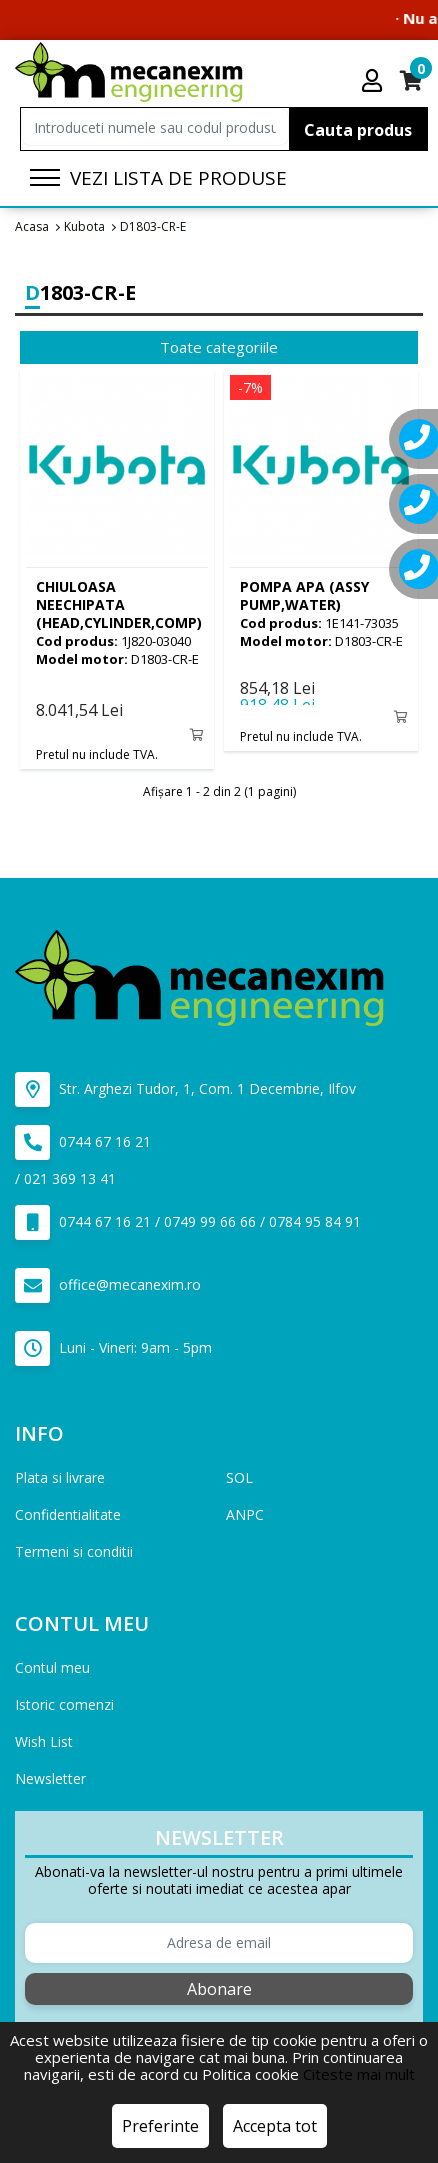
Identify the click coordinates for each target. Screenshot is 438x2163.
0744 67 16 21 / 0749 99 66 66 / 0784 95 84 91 (188, 1222)
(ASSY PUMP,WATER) (304, 595)
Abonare (219, 1989)
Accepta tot (275, 2126)
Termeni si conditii (74, 1551)
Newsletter (50, 1778)
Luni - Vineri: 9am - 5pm (113, 1348)
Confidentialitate (68, 1514)
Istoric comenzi (64, 1704)
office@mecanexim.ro (108, 1285)
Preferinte (160, 2126)
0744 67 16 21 (83, 1142)
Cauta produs (358, 130)
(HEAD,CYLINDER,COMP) (119, 604)
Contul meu (52, 1667)
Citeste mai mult (359, 2074)
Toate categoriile (219, 347)
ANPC (245, 1514)
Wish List (44, 1741)
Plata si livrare (60, 1477)
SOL (239, 1477)
